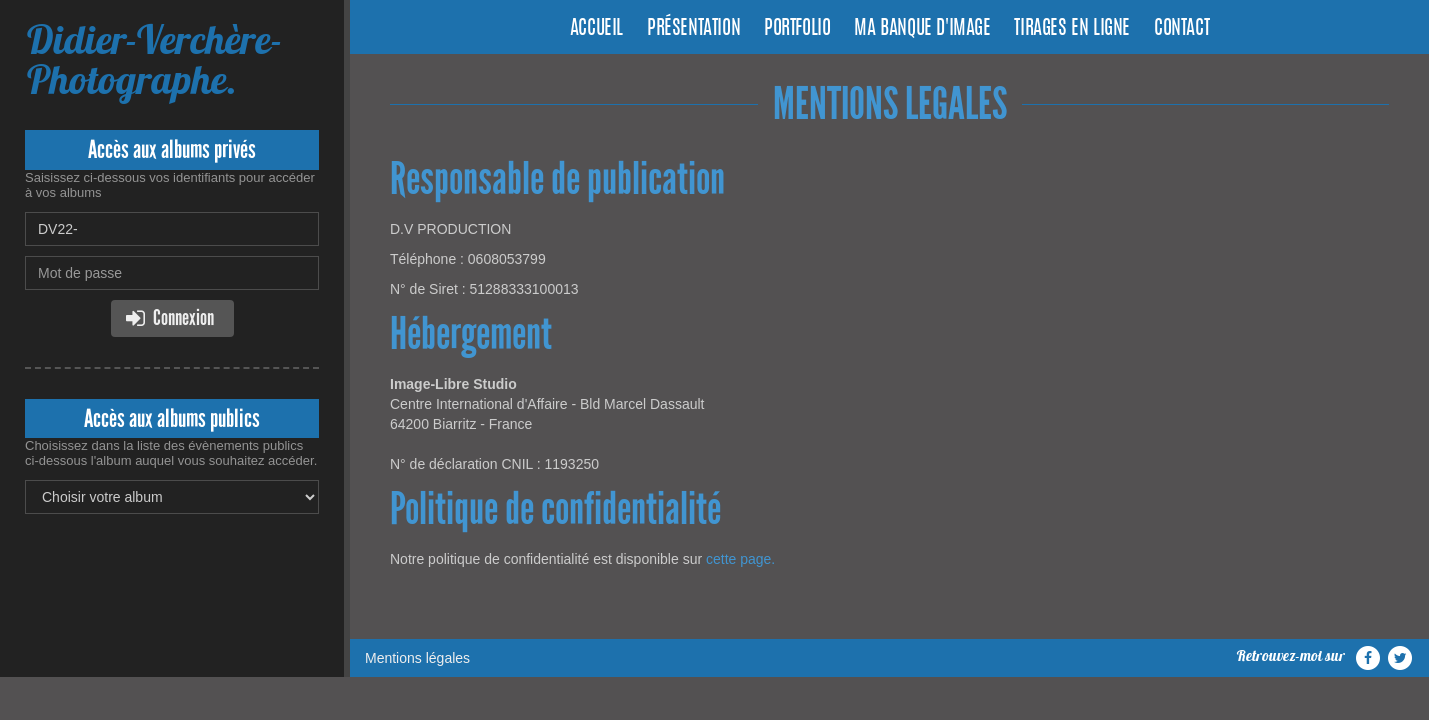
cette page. (740, 559)
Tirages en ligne (1072, 29)
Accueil (596, 29)
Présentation (693, 29)
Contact (1181, 29)
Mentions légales (417, 658)
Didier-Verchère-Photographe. (154, 59)
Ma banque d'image (922, 29)
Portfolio (797, 29)
